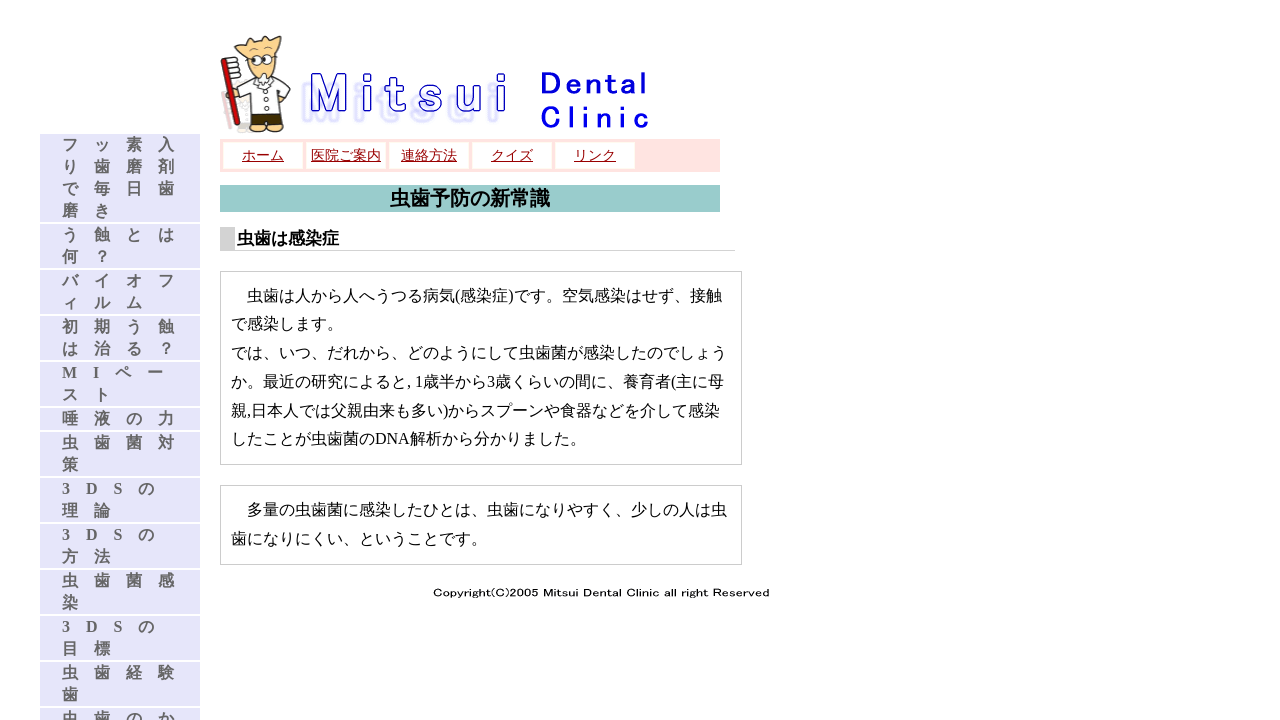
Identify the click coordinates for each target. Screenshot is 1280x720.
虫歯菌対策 (126, 453)
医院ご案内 (346, 155)
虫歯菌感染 (126, 591)
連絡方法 (429, 155)
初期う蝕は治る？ (126, 337)
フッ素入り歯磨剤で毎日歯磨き (126, 177)
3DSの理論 (116, 499)
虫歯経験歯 (126, 683)
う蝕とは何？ (126, 245)
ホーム (263, 155)
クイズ (512, 155)
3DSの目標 (116, 637)
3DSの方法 (116, 545)
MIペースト (120, 383)
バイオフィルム (126, 291)
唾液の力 (126, 418)
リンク (595, 155)
